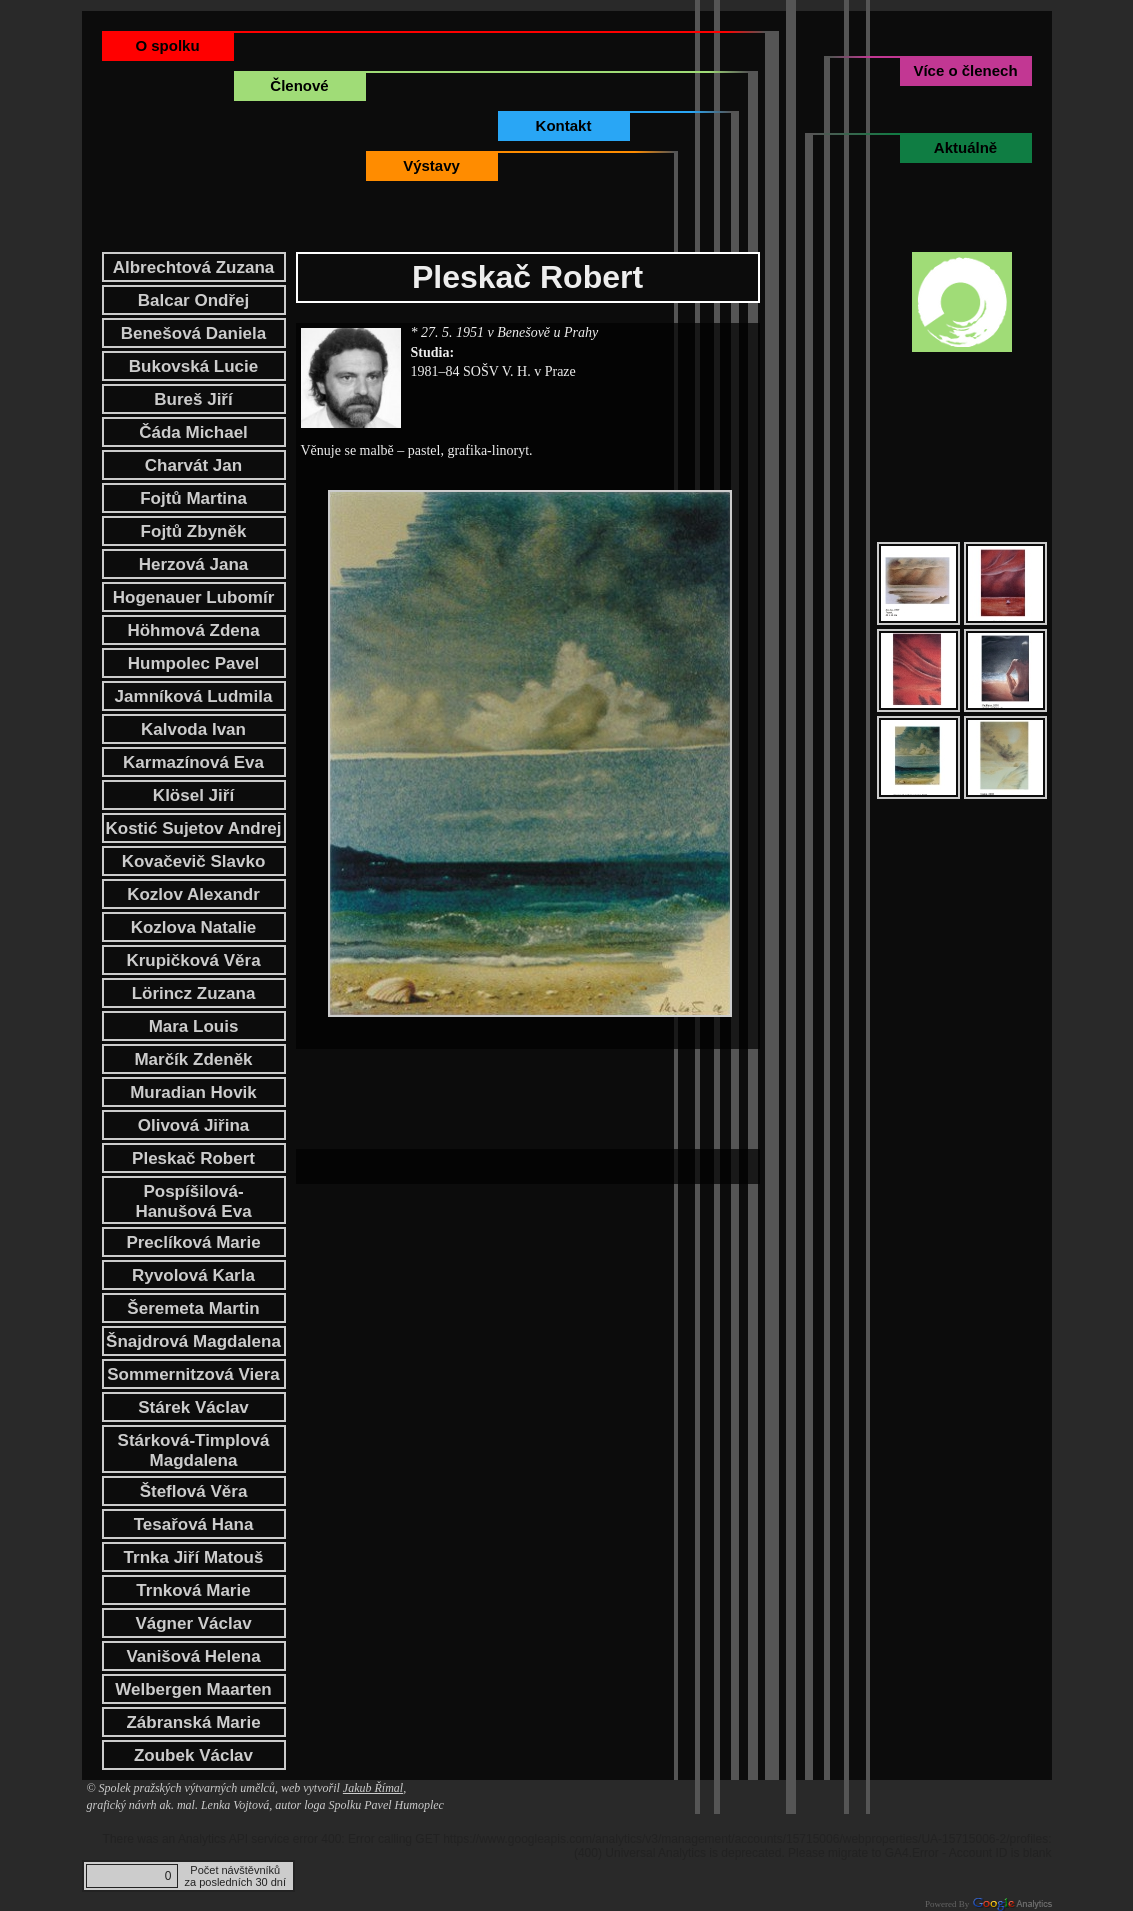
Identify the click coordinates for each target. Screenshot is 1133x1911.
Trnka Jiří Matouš (194, 1557)
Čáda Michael (193, 432)
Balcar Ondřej (194, 300)
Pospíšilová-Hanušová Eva (193, 1201)
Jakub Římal (373, 1788)
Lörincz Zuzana (194, 993)
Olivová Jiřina (194, 1125)
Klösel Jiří (193, 795)
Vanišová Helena (193, 1656)
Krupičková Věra (193, 960)
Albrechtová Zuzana (194, 267)
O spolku (167, 45)
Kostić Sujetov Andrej (193, 828)
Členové (299, 85)
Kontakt (564, 125)
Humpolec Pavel (193, 663)
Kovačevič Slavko (194, 861)
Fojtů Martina (193, 498)
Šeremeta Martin (193, 1308)
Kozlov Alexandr (193, 894)
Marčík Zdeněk (193, 1059)
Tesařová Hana (194, 1524)
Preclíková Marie (193, 1242)
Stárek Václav (193, 1407)
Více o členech (965, 70)
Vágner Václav (193, 1623)
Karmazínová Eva (193, 762)
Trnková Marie (193, 1590)
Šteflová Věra (194, 1491)
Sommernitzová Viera (193, 1374)
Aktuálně (965, 147)
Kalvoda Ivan (193, 729)
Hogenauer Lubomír (194, 597)
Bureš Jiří (193, 399)
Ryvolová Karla (193, 1275)
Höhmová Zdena (193, 630)
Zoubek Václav (193, 1755)
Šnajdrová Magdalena (193, 1341)
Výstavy (431, 165)
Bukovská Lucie (193, 366)
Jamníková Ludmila (194, 696)
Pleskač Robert (193, 1158)
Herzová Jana (194, 564)
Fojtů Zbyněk (194, 531)
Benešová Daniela (194, 333)
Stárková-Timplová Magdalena (194, 1450)
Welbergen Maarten (193, 1689)
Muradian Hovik (193, 1092)
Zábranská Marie (193, 1722)
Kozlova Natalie (194, 927)
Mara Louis (194, 1026)
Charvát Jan (193, 465)
